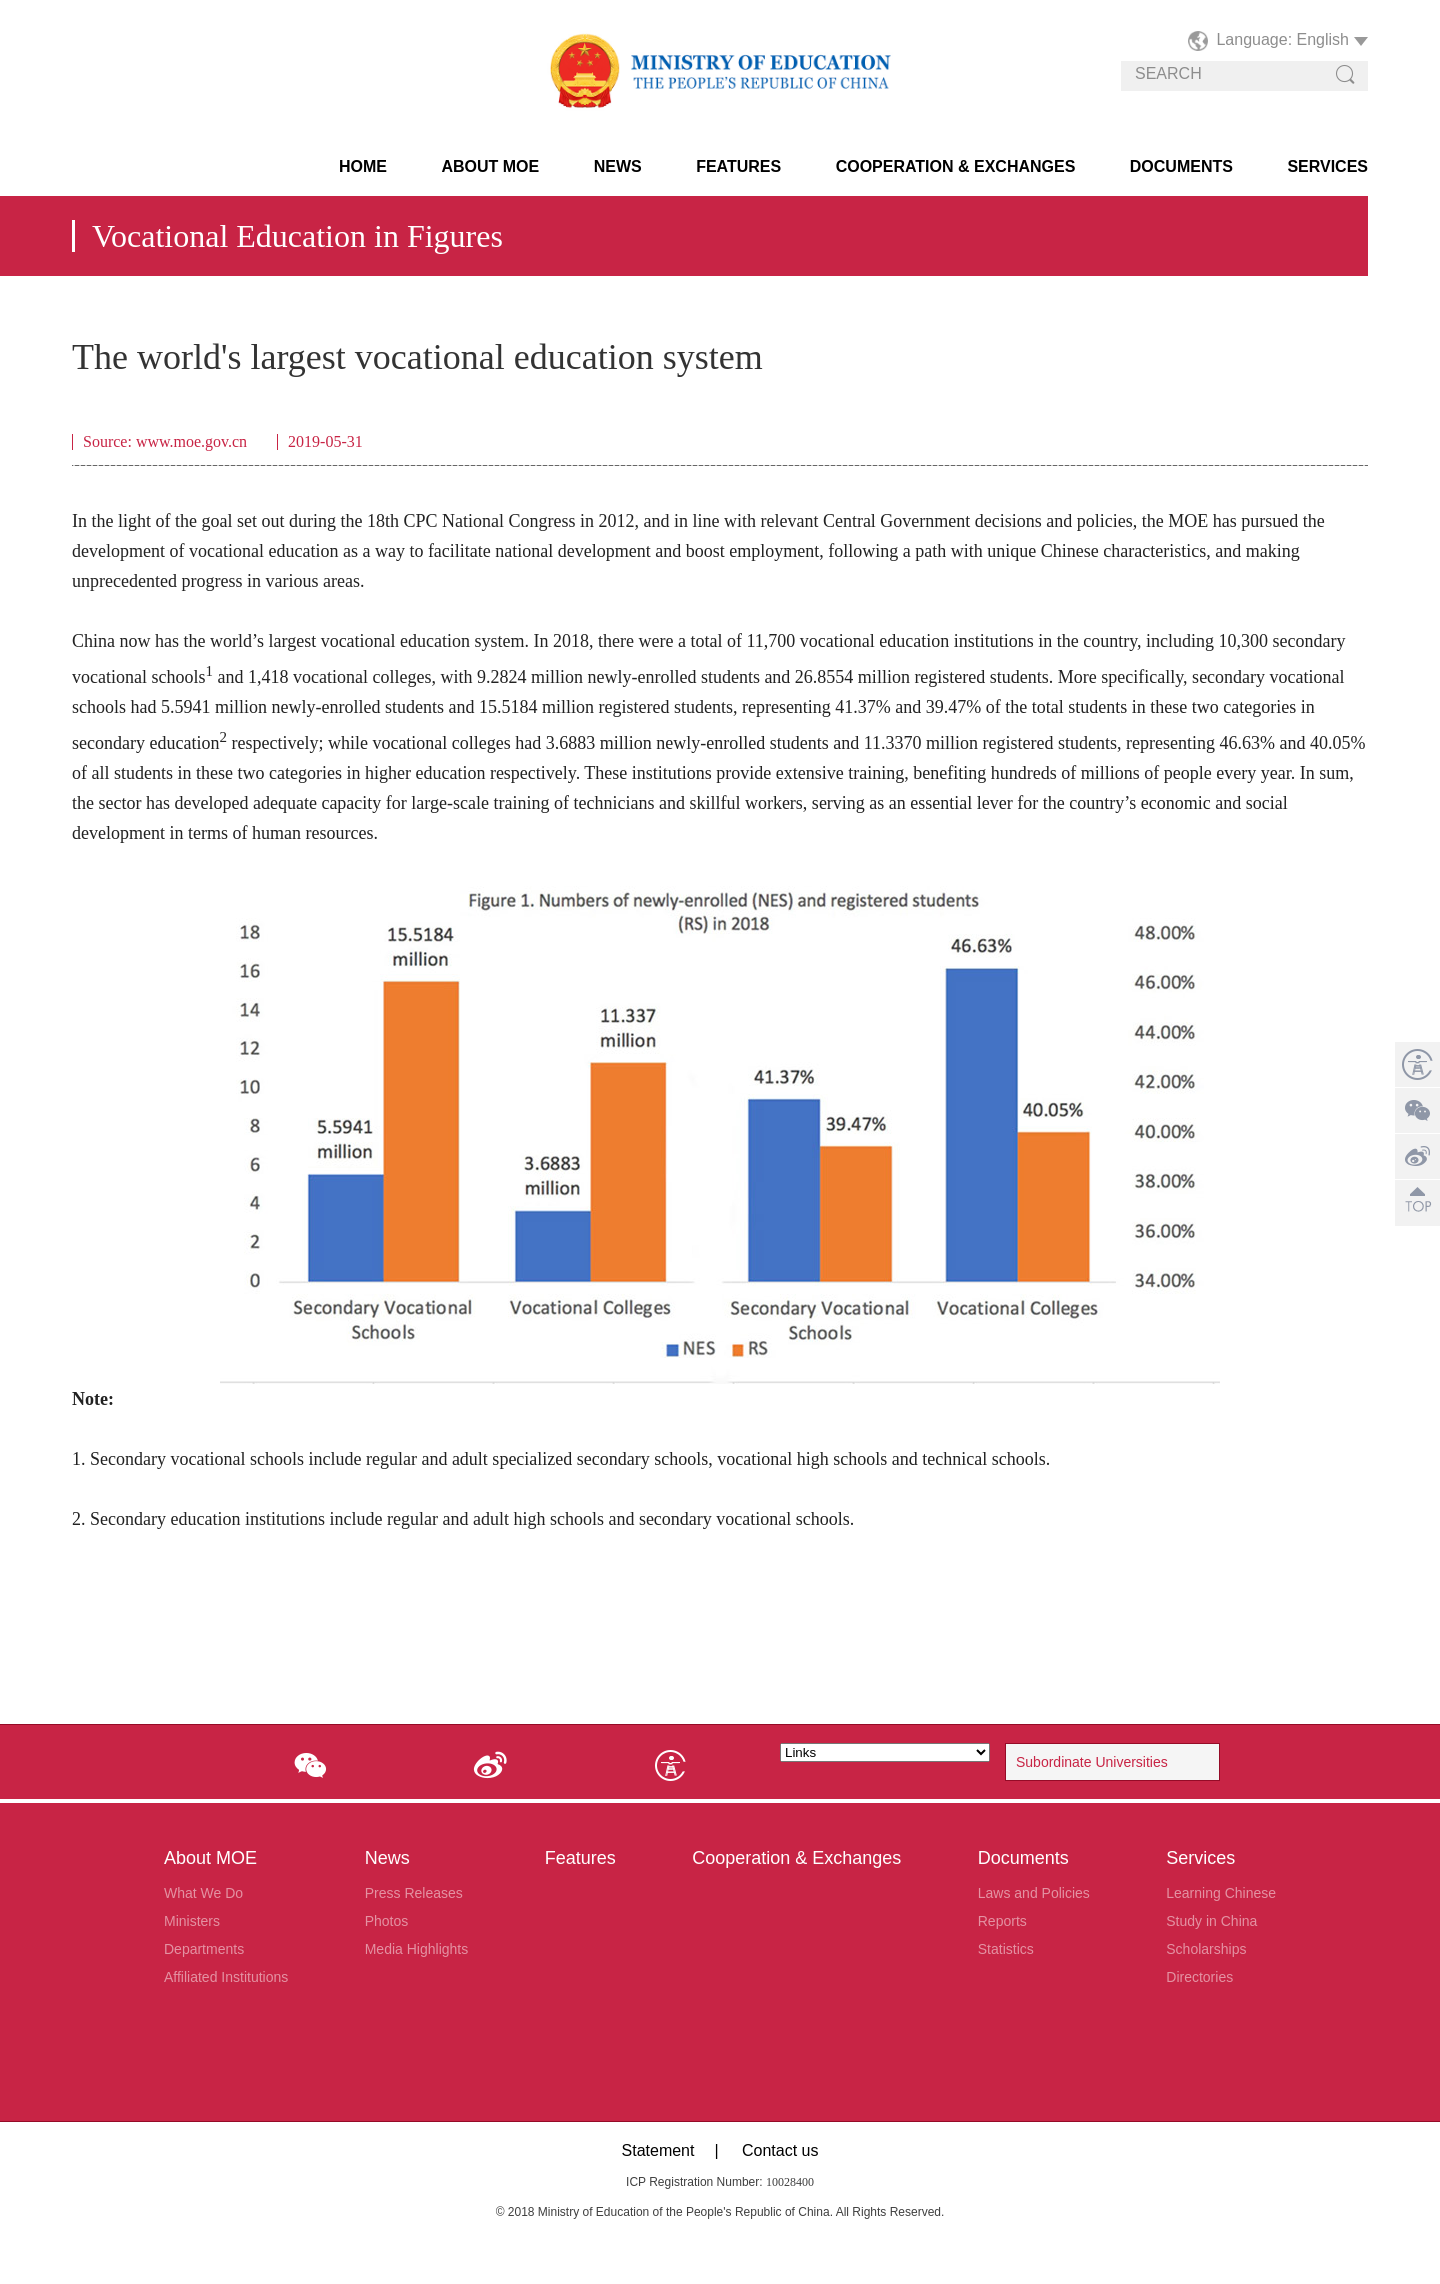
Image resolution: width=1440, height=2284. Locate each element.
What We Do (203, 1893)
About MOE (490, 166)
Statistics (1006, 1949)
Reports (1002, 1921)
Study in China (1211, 1921)
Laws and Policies (1034, 1893)
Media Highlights (417, 1949)
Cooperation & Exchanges (956, 166)
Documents (1181, 166)
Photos (387, 1921)
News (618, 166)
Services (1327, 166)
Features (738, 166)
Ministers (192, 1921)
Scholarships (1206, 1949)
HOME (363, 166)
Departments (204, 1949)
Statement (658, 2150)
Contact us (780, 2150)
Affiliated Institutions (226, 1977)
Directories (1199, 1977)
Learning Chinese (1221, 1893)
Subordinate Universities (1092, 1762)
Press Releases (414, 1893)
